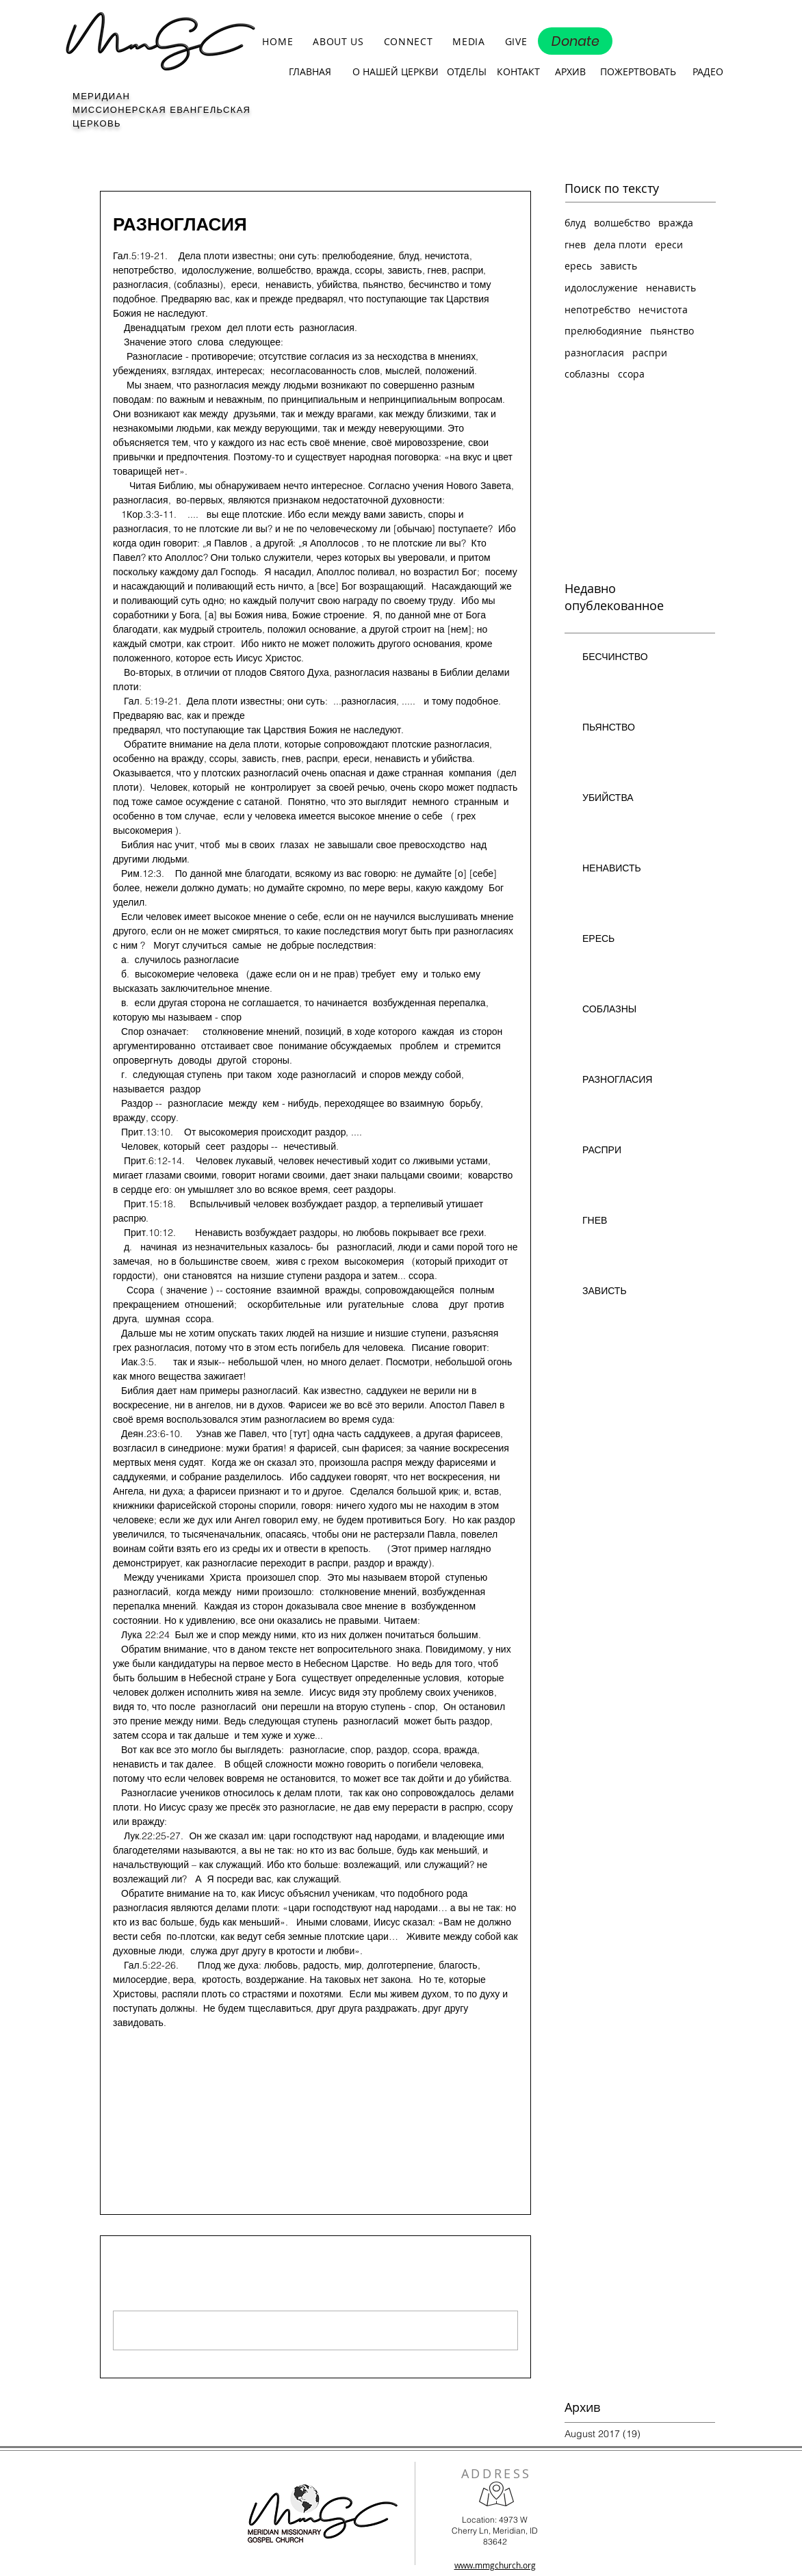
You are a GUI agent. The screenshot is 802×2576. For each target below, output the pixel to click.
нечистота (663, 309)
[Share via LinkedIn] (186, 2142)
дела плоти (620, 244)
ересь (578, 265)
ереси (669, 244)
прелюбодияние (603, 330)
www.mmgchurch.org (495, 2565)
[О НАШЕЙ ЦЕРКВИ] (395, 72)
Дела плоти (138, 2098)
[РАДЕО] (707, 72)
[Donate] (575, 41)
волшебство (622, 222)
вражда (675, 222)
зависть (618, 265)
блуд (575, 222)
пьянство (672, 330)
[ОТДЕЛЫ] (466, 72)
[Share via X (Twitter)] (152, 2142)
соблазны (587, 373)
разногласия (140, 2072)
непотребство (597, 309)
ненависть (671, 287)
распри (649, 352)
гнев (575, 244)
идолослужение (601, 287)
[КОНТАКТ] (518, 72)
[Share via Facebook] (119, 2142)
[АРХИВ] (570, 72)
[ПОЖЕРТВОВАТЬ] (638, 72)
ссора (631, 373)
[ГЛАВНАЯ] (309, 72)
